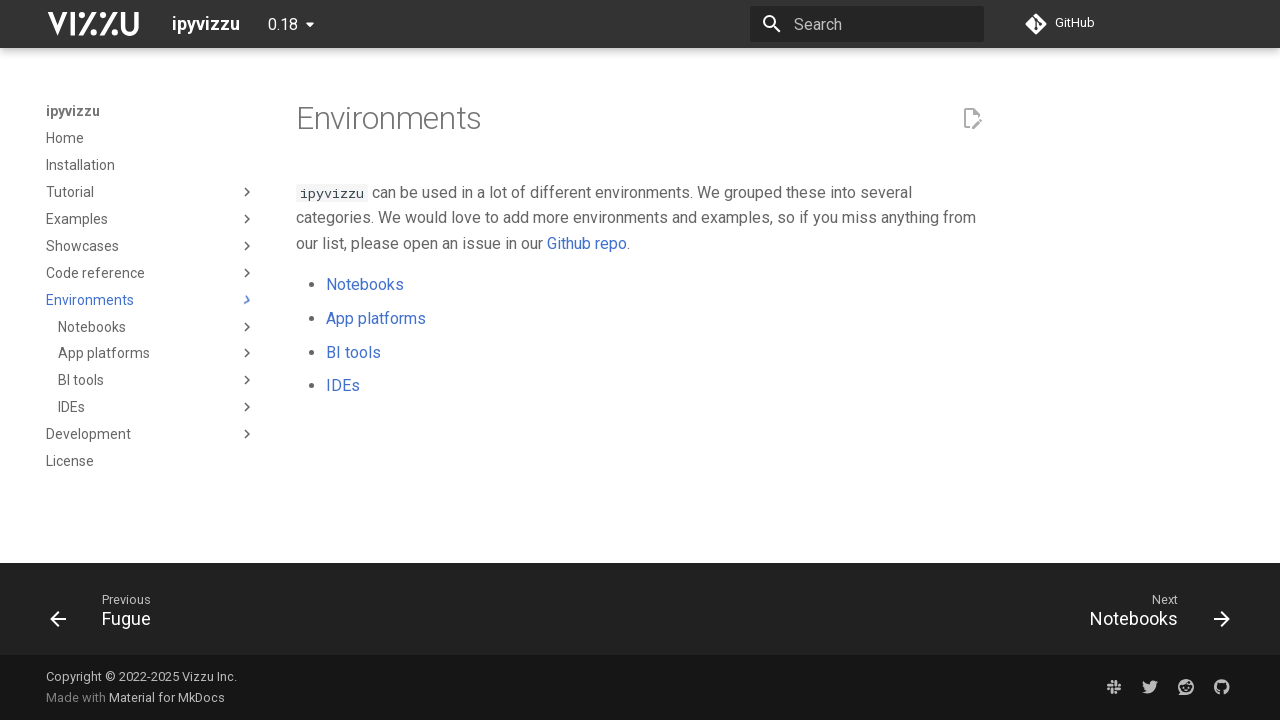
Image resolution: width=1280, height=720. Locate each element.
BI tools (353, 352)
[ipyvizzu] (93, 24)
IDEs (343, 385)
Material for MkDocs (167, 697)
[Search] (867, 24)
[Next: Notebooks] (1153, 615)
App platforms (376, 318)
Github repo (587, 243)
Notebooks (365, 284)
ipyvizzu (73, 111)
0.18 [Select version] (283, 24)
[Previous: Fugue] (107, 615)
